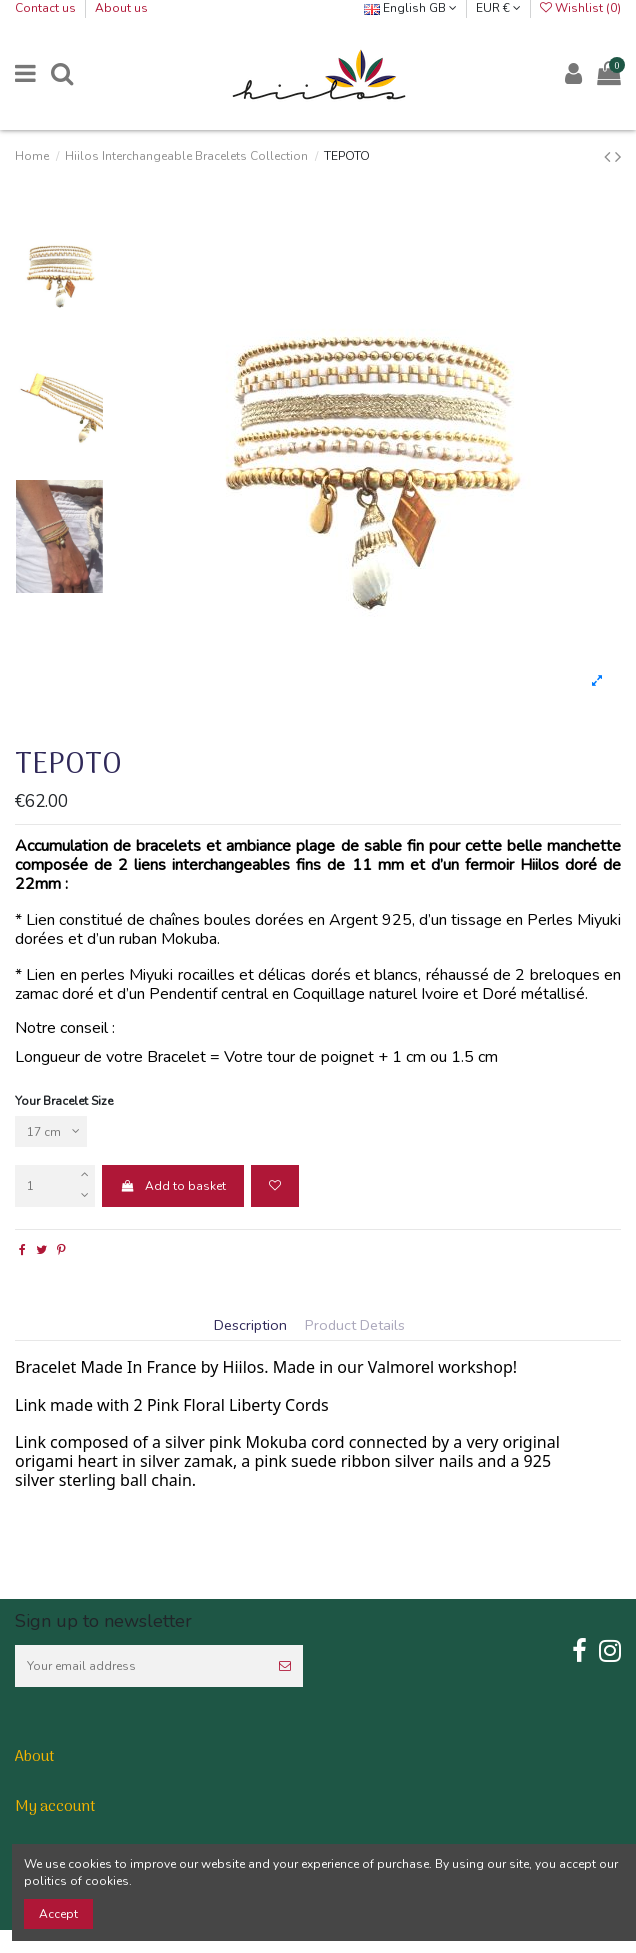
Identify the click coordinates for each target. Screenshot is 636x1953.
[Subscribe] (285, 1666)
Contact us (47, 8)
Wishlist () (580, 8)
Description (250, 1326)
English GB (410, 8)
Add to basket (172, 1186)
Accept (58, 1914)
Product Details (355, 1326)
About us (121, 8)
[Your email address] (141, 1666)
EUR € (498, 8)
